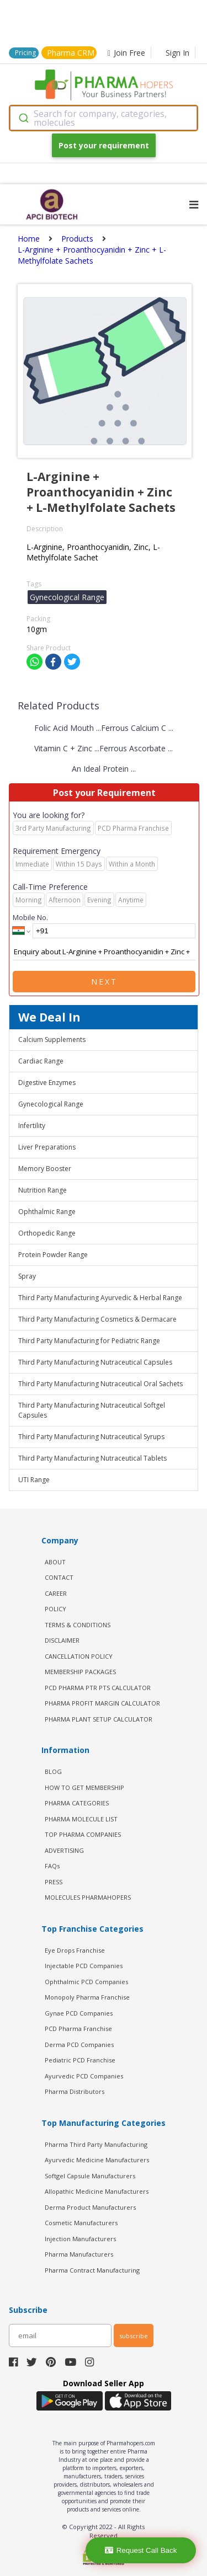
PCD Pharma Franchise (78, 2028)
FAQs (52, 1866)
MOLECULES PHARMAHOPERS (88, 1897)
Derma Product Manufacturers (90, 2207)
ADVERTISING (64, 1850)
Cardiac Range (40, 1061)
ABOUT (55, 1562)
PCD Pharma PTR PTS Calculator (98, 1688)
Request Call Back (141, 2550)
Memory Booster (44, 1168)
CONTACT (59, 1577)
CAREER (56, 1593)
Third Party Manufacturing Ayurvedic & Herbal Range (100, 1297)
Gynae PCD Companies (79, 2013)
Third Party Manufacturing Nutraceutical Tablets (92, 1458)
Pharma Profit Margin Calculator (102, 1703)
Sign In (177, 52)
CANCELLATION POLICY (79, 1656)
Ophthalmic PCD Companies (86, 1982)
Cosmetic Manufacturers (81, 2223)
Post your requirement (104, 145)
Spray (27, 1276)
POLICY (55, 1609)
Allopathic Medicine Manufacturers (96, 2191)
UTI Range (34, 1479)
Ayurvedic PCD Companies (84, 2076)
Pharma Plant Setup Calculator (98, 1719)
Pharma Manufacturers (79, 2254)
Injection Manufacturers (80, 2239)
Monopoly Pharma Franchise (87, 1997)
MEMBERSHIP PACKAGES (80, 1672)
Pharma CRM (70, 52)
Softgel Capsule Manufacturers (90, 2176)
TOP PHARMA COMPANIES (83, 1834)
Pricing (25, 52)
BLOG (53, 1771)
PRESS (53, 1882)
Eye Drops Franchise (75, 1950)
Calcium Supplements (52, 1039)
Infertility (31, 1125)
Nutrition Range (42, 1190)
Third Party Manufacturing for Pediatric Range (89, 1340)
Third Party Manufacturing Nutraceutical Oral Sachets (100, 1383)
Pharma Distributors (74, 2091)
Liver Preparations (47, 1147)
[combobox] (103, 118)
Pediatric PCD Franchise (80, 2060)
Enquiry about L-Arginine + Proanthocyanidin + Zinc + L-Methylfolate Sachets (104, 952)
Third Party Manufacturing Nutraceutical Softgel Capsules (91, 1410)
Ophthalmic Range (47, 1211)
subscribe (133, 2336)
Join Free (126, 52)
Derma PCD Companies (79, 2044)
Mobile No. (30, 917)
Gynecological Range (50, 1104)
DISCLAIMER (62, 1640)
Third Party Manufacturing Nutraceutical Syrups (91, 1436)
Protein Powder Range (53, 1254)
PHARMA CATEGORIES (77, 1803)
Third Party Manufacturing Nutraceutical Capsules (95, 1362)
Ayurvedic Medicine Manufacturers (97, 2160)
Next (104, 981)
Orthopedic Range (47, 1233)
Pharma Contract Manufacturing (92, 2270)
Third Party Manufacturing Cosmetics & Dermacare (97, 1319)
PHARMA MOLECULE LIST (81, 1819)
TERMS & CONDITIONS (77, 1625)
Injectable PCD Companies (84, 1966)
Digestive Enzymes (47, 1082)
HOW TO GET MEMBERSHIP (84, 1787)
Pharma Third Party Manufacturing (96, 2144)
